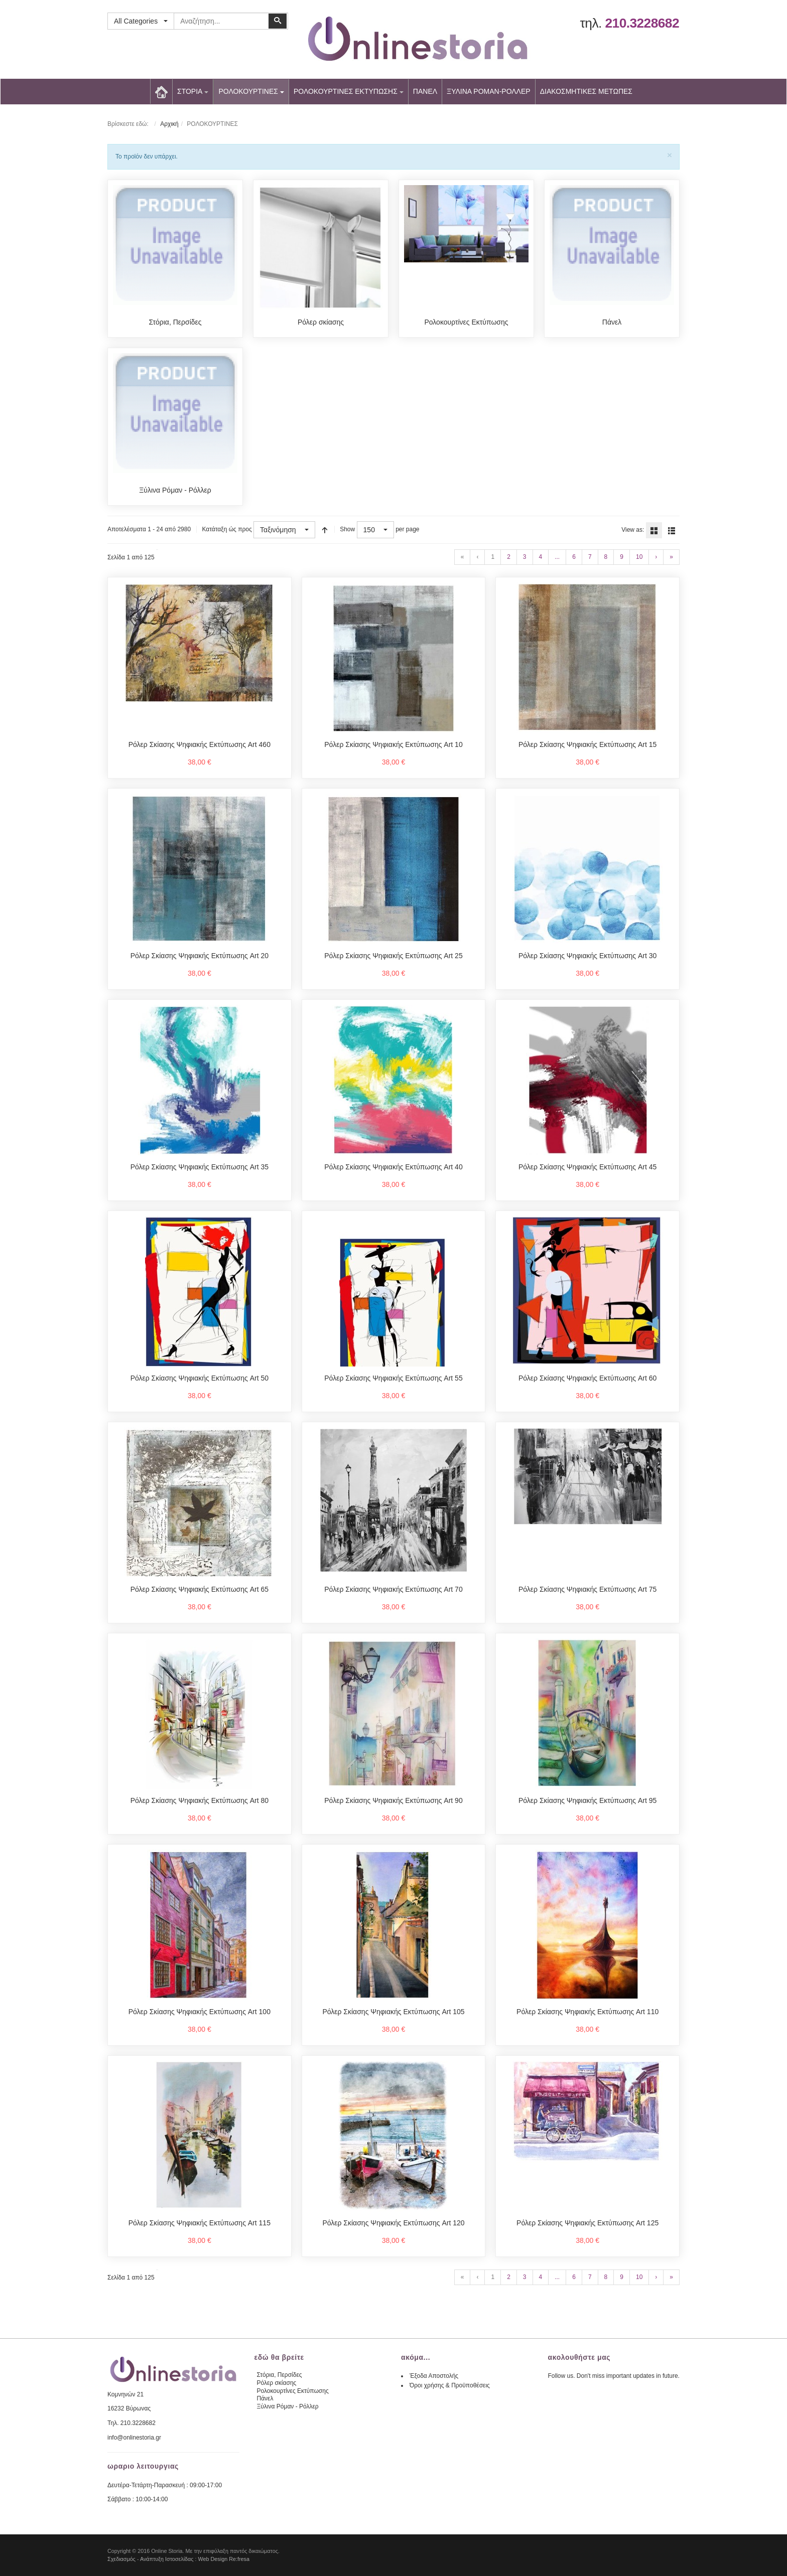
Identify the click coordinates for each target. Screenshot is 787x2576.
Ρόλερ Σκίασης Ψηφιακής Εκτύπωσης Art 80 (199, 1800)
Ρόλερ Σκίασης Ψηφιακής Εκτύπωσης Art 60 (587, 1378)
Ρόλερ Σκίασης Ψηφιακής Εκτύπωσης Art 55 (393, 1378)
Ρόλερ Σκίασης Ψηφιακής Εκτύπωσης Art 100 (199, 2012)
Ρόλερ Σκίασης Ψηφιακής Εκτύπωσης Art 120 (393, 2223)
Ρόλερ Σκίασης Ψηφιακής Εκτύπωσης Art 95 (587, 1800)
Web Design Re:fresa (223, 2559)
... (557, 556)
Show (347, 529)
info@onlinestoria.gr (134, 2437)
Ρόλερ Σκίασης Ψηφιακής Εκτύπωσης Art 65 (199, 1589)
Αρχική (169, 123)
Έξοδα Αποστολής (434, 2375)
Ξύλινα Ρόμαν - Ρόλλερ (175, 490)
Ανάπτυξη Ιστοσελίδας (167, 2559)
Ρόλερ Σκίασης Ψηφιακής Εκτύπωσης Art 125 (587, 2223)
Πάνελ (611, 322)
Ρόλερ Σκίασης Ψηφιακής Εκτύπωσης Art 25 (393, 956)
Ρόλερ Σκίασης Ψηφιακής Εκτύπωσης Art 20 (199, 956)
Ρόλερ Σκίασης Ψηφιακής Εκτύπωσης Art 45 (587, 1167)
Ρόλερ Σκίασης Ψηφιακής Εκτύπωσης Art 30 (587, 956)
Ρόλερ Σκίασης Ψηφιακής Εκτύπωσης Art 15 (587, 744)
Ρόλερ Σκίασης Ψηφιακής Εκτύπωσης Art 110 (587, 2012)
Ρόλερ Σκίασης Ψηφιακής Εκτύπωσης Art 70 (393, 1589)
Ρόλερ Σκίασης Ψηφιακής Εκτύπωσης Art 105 (393, 2012)
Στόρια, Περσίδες (175, 322)
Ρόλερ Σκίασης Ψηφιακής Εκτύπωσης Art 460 (199, 744)
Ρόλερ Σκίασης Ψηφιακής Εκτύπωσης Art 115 (199, 2223)
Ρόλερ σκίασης (321, 322)
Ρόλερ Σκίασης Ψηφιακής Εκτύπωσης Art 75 (587, 1589)
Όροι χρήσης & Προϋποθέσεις (450, 2385)
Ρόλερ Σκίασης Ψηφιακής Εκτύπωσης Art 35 (199, 1167)
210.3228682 (642, 23)
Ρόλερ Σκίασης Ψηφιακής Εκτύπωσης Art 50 (199, 1378)
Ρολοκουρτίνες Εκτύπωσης (466, 322)
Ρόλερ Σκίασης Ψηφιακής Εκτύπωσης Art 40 (393, 1167)
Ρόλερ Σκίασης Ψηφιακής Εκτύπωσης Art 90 (393, 1800)
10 (639, 556)
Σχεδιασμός (121, 2559)
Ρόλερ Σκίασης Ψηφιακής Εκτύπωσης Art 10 (393, 744)
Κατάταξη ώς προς (226, 529)
